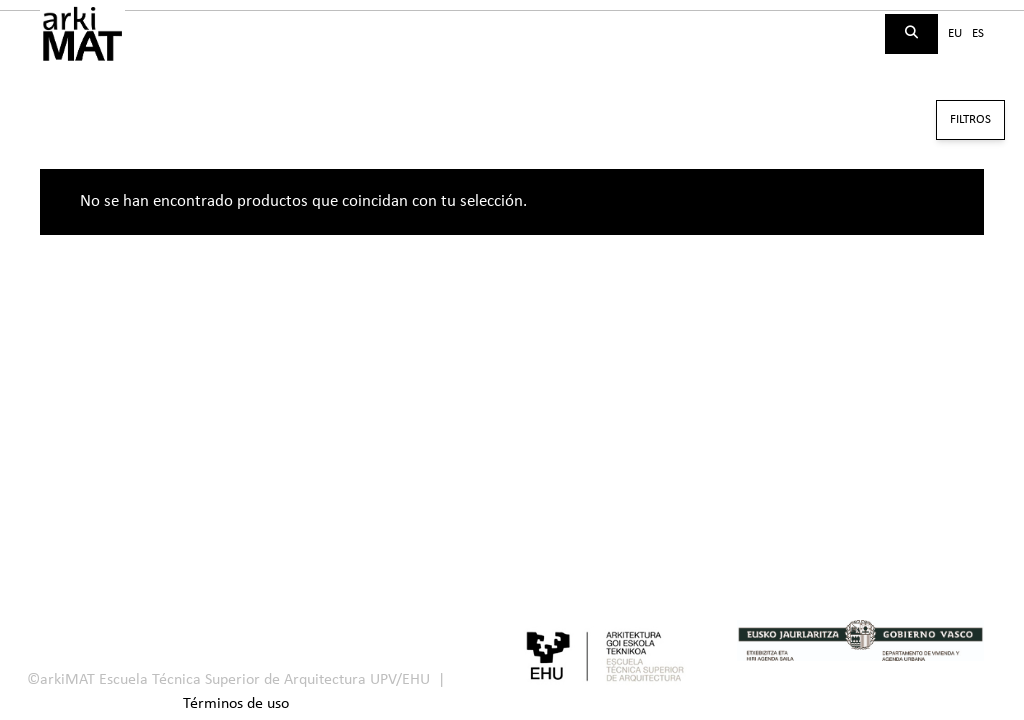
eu (955, 33)
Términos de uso (236, 704)
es (978, 33)
